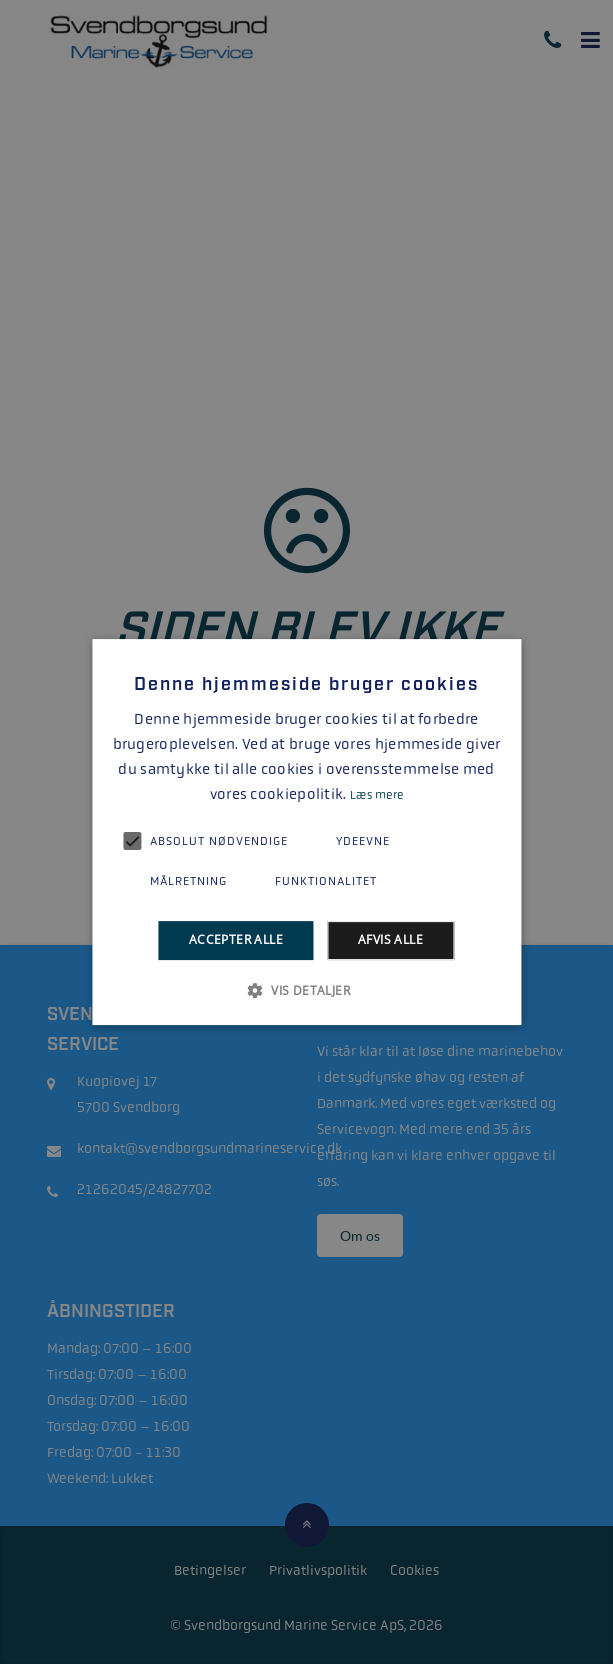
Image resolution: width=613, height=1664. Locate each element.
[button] (306, 990)
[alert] (306, 832)
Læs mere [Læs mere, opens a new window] (376, 795)
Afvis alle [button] (390, 940)
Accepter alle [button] (236, 940)
